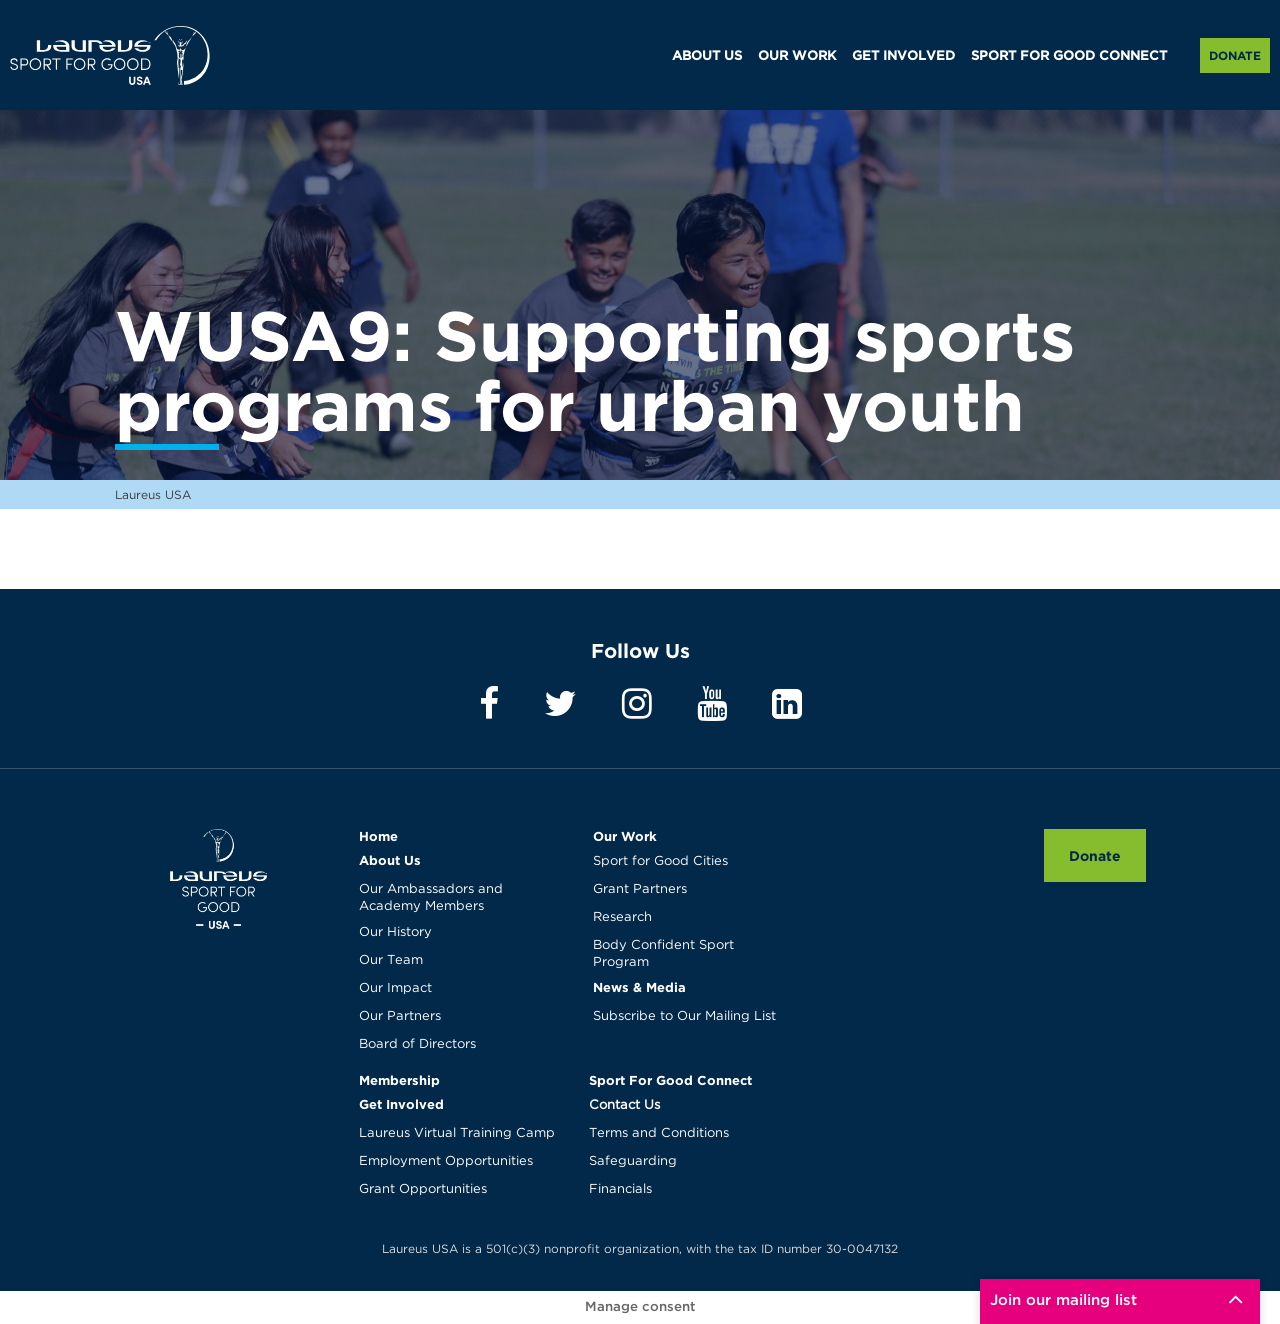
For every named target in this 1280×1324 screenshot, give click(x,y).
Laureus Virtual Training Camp (457, 1133)
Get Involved (401, 1104)
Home (378, 836)
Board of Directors (417, 1044)
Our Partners (400, 1016)
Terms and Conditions (659, 1133)
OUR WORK (797, 56)
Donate (1235, 55)
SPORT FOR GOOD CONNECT (1069, 56)
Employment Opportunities (446, 1161)
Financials (620, 1189)
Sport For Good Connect (670, 1080)
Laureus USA (110, 55)
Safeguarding (633, 1161)
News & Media (639, 987)
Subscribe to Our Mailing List (684, 1016)
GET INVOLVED (903, 56)
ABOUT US (707, 56)
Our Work (625, 836)
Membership (399, 1080)
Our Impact (395, 988)
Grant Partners (640, 889)
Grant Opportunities (423, 1189)
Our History (395, 932)
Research (622, 917)
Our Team (391, 960)
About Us (390, 860)
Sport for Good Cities (660, 861)
